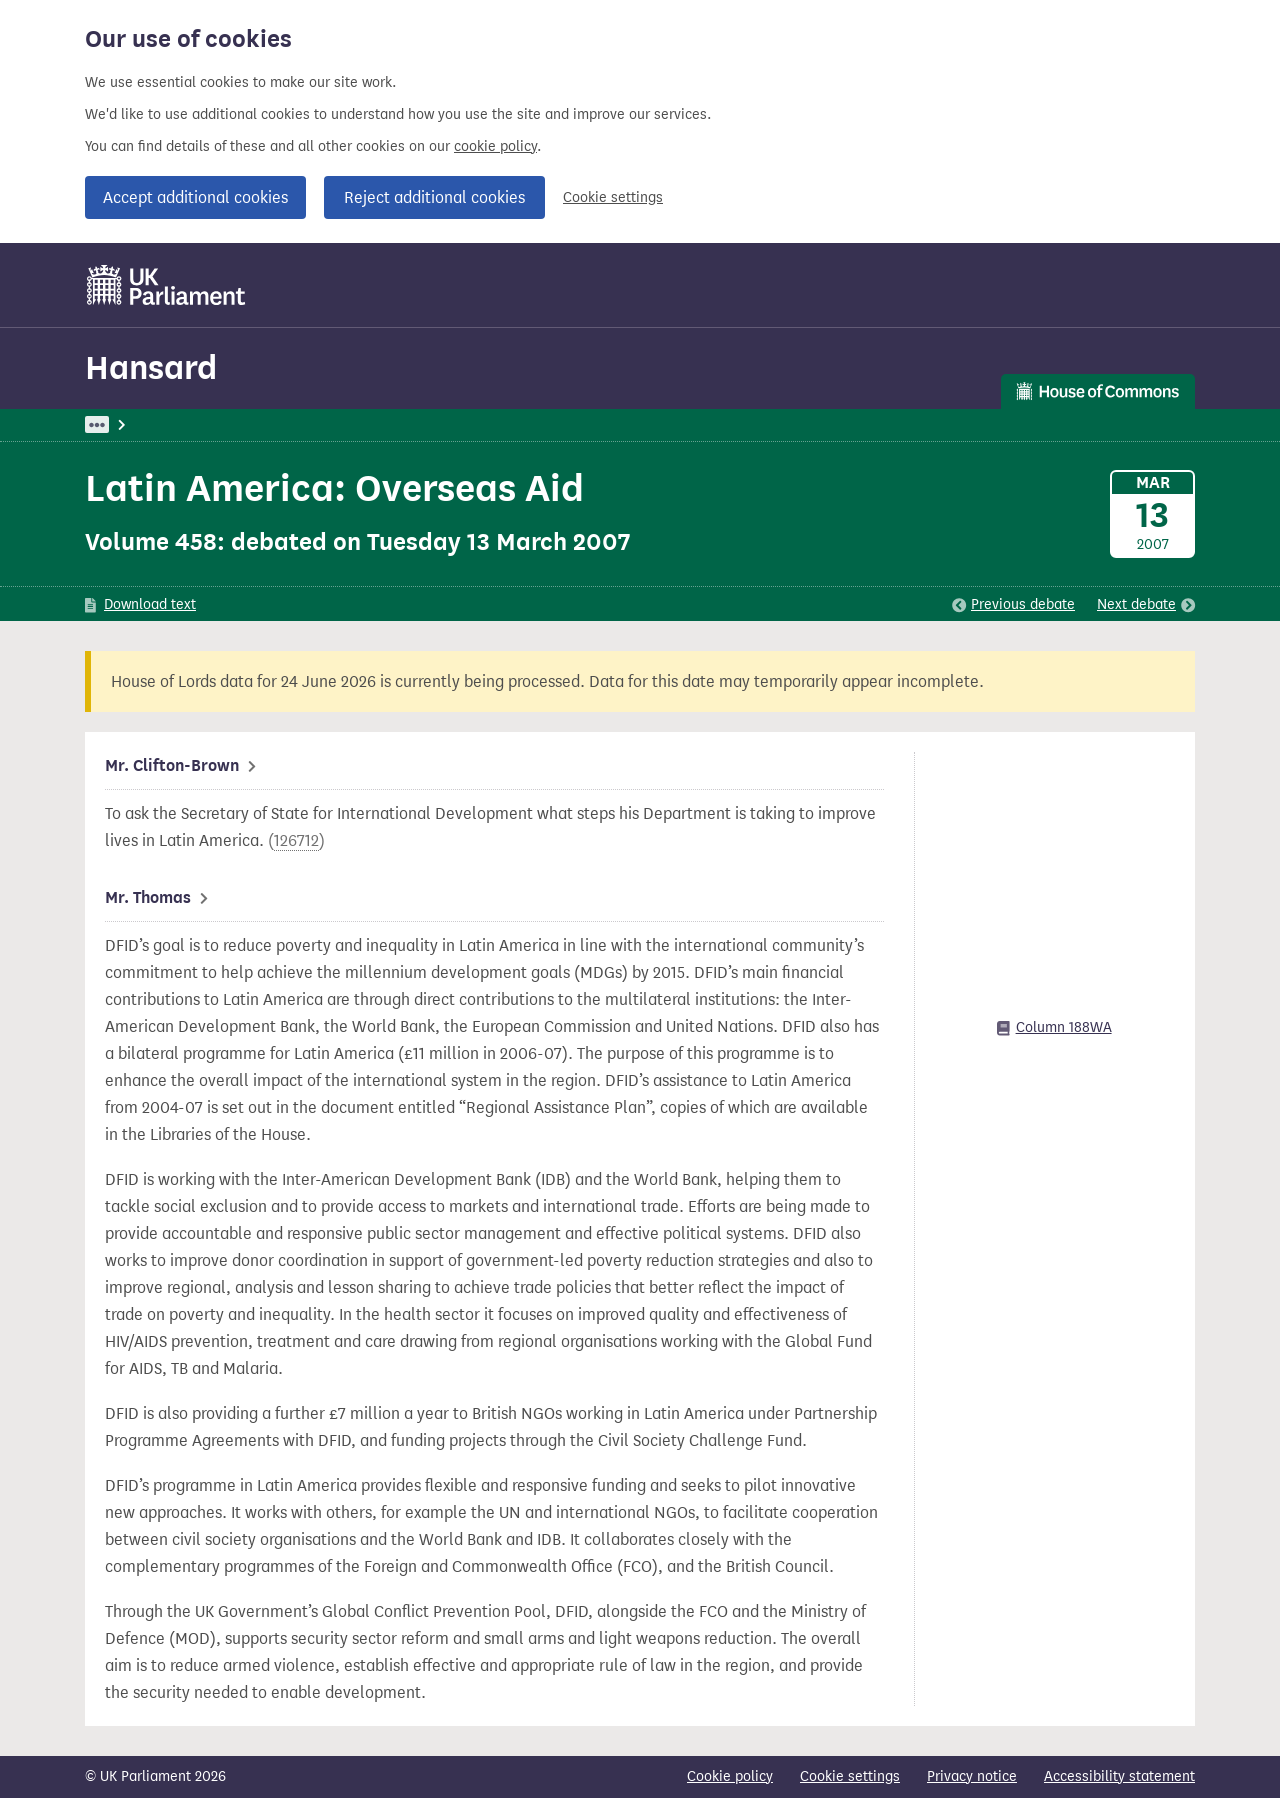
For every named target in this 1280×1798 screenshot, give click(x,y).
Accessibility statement (1119, 1776)
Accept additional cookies (195, 197)
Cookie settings (613, 197)
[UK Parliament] (166, 285)
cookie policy (495, 146)
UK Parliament (130, 424)
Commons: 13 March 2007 (364, 424)
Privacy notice (972, 1776)
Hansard (151, 367)
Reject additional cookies (434, 197)
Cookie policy (730, 1776)
